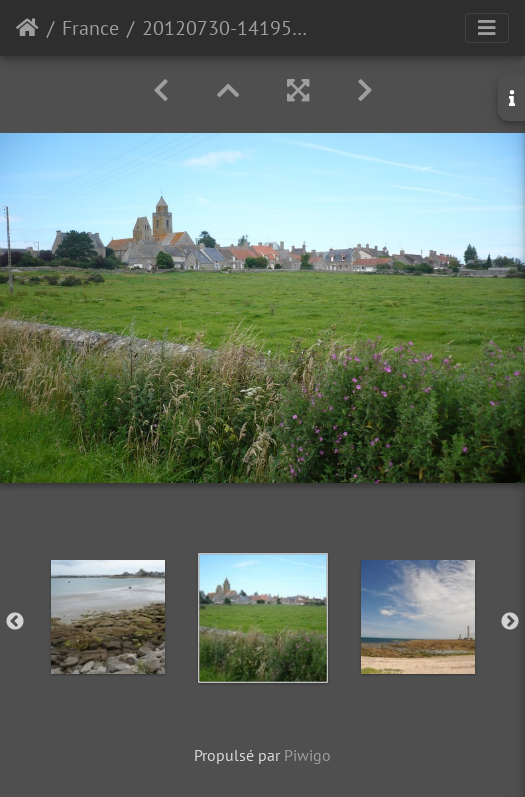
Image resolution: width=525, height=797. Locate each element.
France (90, 28)
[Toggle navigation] (487, 28)
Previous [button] (15, 622)
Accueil (27, 28)
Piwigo (307, 755)
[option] (107, 617)
